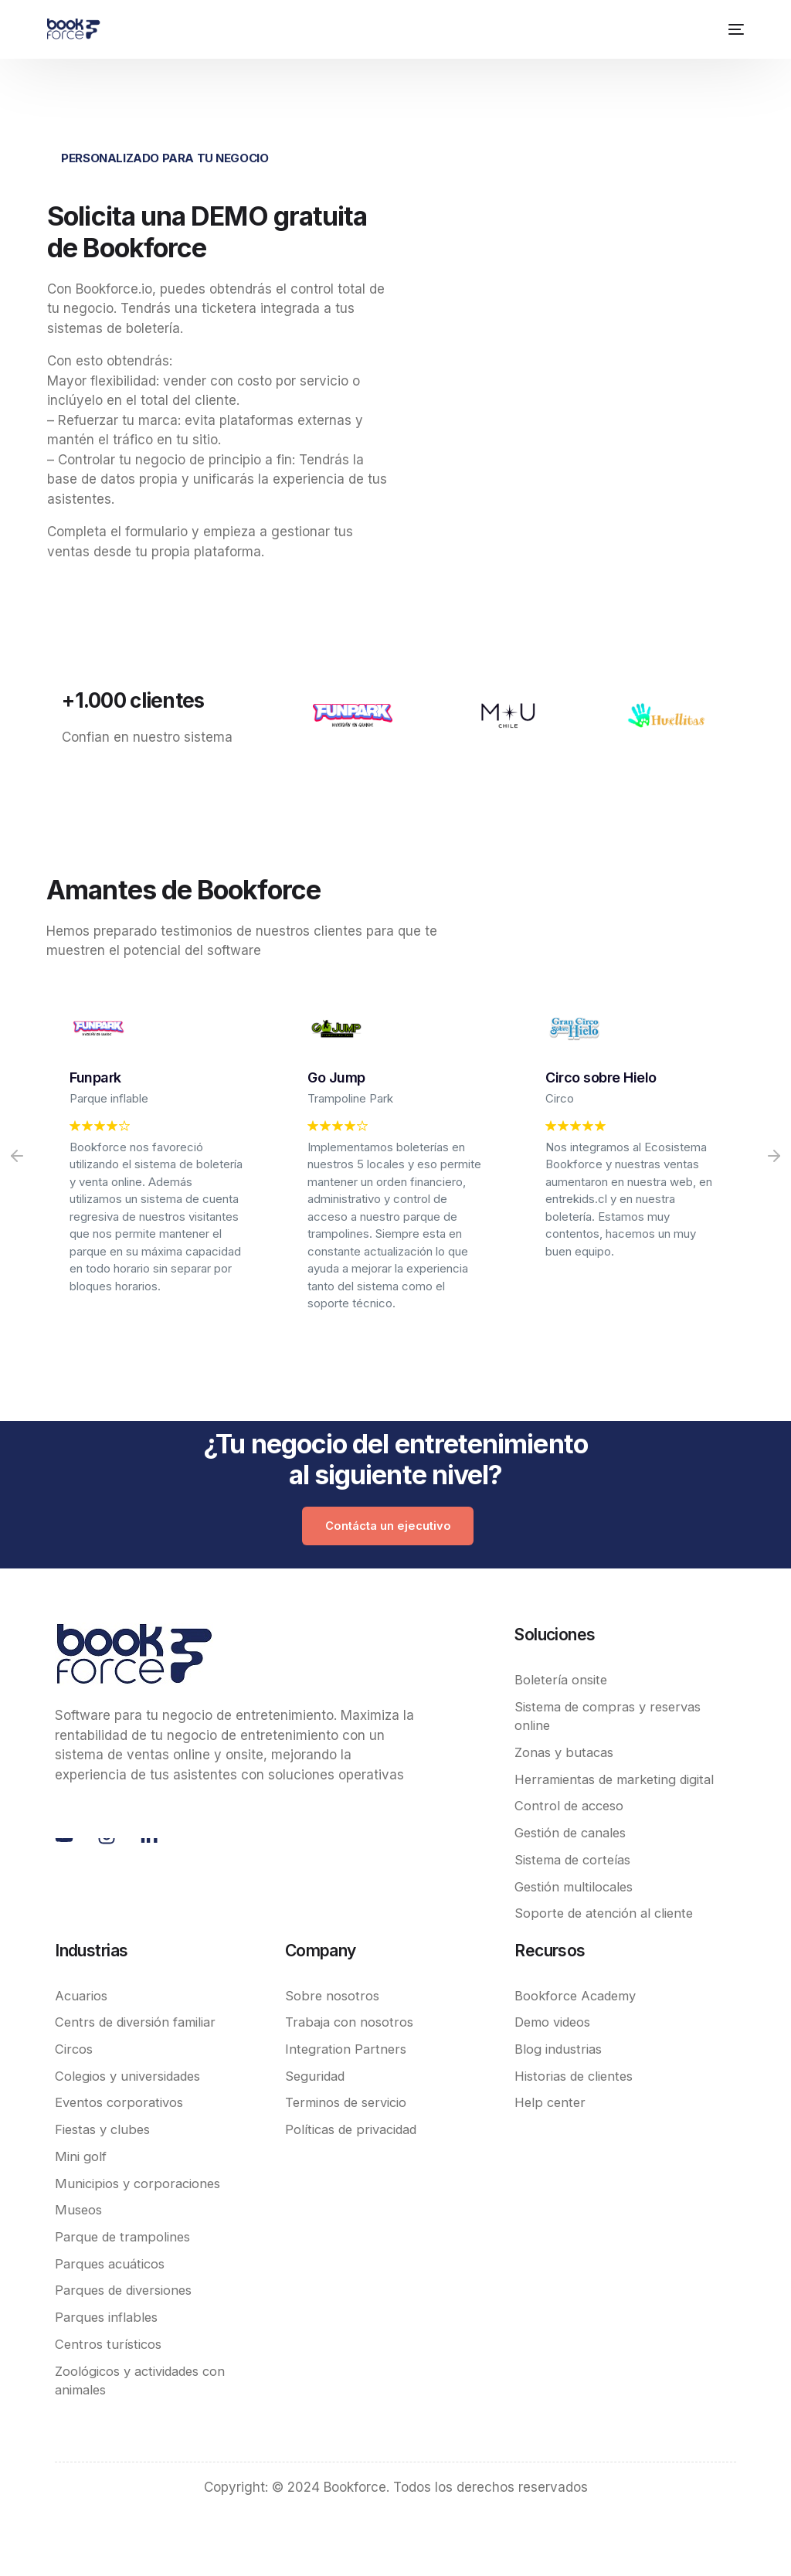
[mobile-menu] (733, 29)
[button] (17, 1156)
